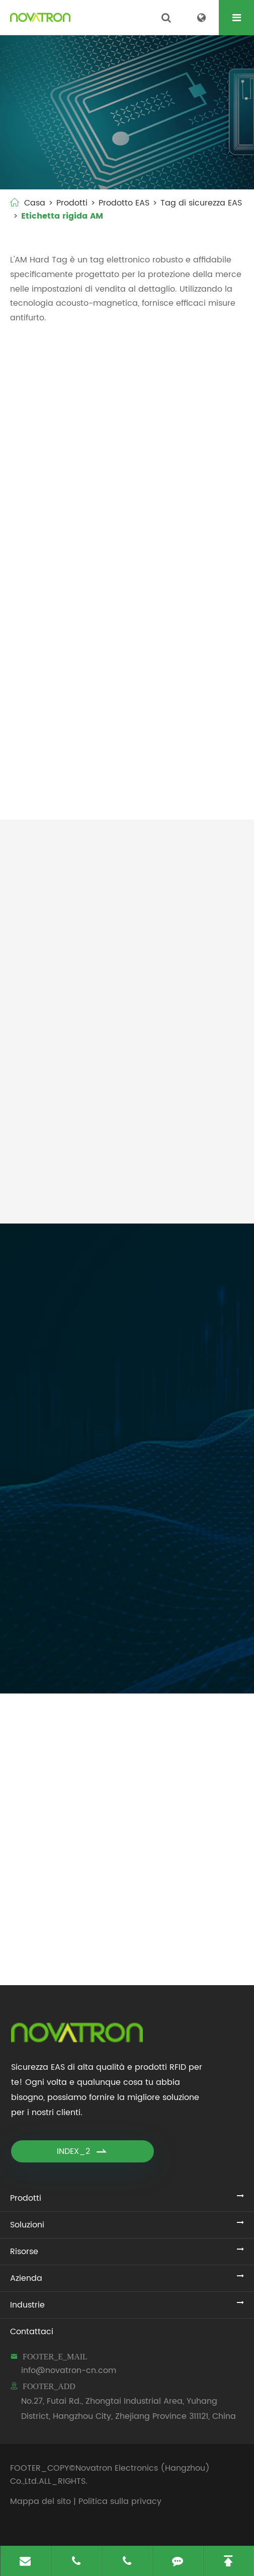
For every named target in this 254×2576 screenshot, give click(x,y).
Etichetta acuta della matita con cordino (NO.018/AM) (185, 639)
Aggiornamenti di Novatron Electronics (127, 1720)
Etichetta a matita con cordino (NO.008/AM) (72, 639)
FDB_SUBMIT (76, 1661)
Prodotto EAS (124, 203)
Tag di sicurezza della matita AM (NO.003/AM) (187, 504)
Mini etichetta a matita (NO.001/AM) (72, 504)
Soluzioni (27, 2224)
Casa (34, 203)
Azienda (26, 2278)
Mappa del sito (40, 2501)
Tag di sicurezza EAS (201, 203)
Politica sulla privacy (119, 2501)
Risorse (24, 2251)
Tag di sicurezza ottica (189, 774)
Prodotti (72, 203)
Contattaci (31, 2331)
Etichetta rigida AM (62, 216)
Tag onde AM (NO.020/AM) (53, 774)
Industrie (27, 2305)
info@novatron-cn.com (68, 2370)
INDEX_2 (82, 2151)
